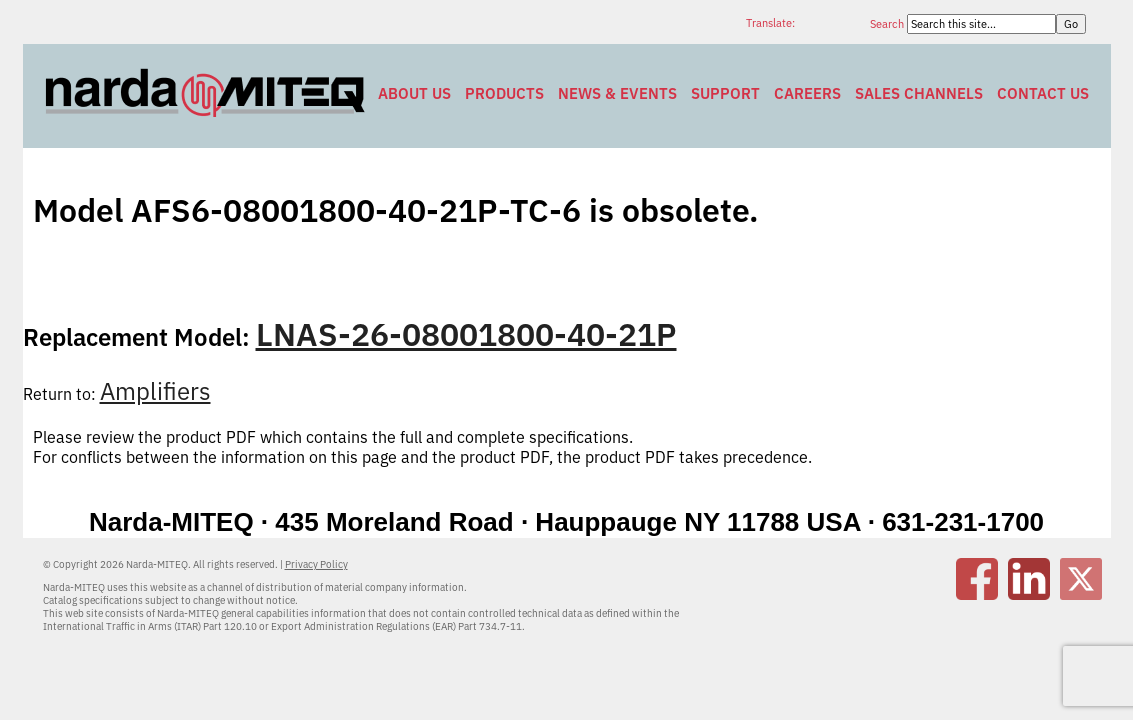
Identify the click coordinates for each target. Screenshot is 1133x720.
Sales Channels (919, 93)
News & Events (617, 93)
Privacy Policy (316, 564)
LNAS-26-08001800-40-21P (466, 334)
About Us (414, 93)
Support (725, 93)
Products (504, 93)
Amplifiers (155, 391)
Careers (807, 93)
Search (888, 24)
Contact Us (1043, 93)
